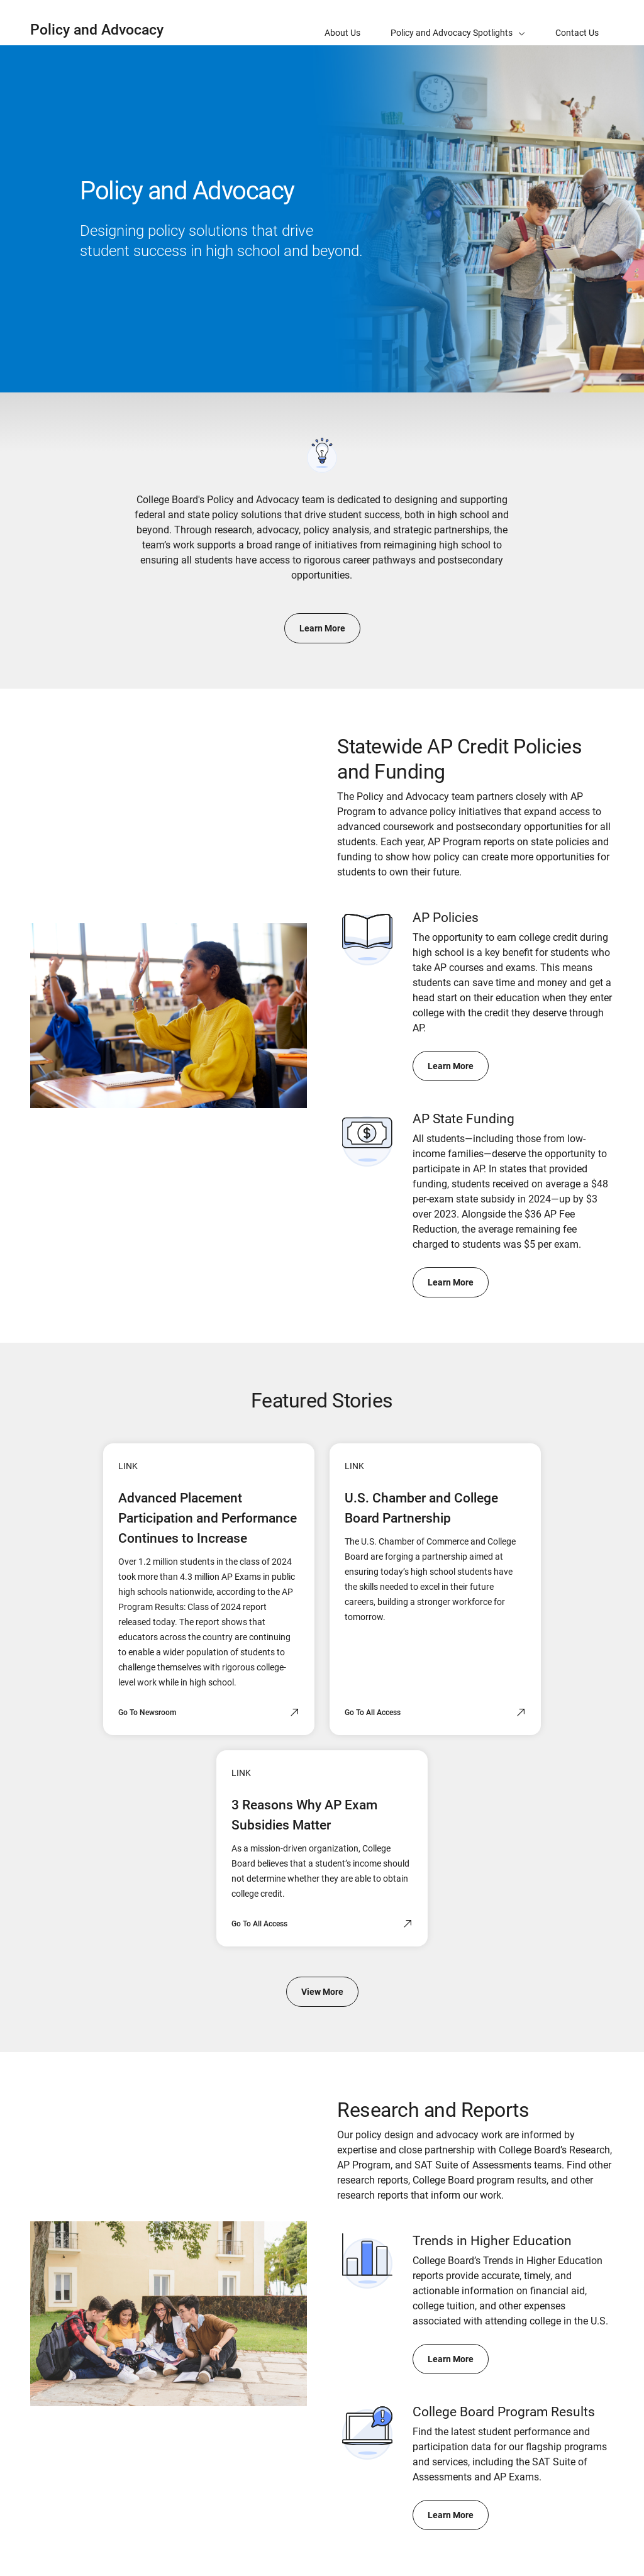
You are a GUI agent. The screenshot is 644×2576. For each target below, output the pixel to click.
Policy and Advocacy (97, 29)
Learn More (322, 628)
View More (322, 1992)
